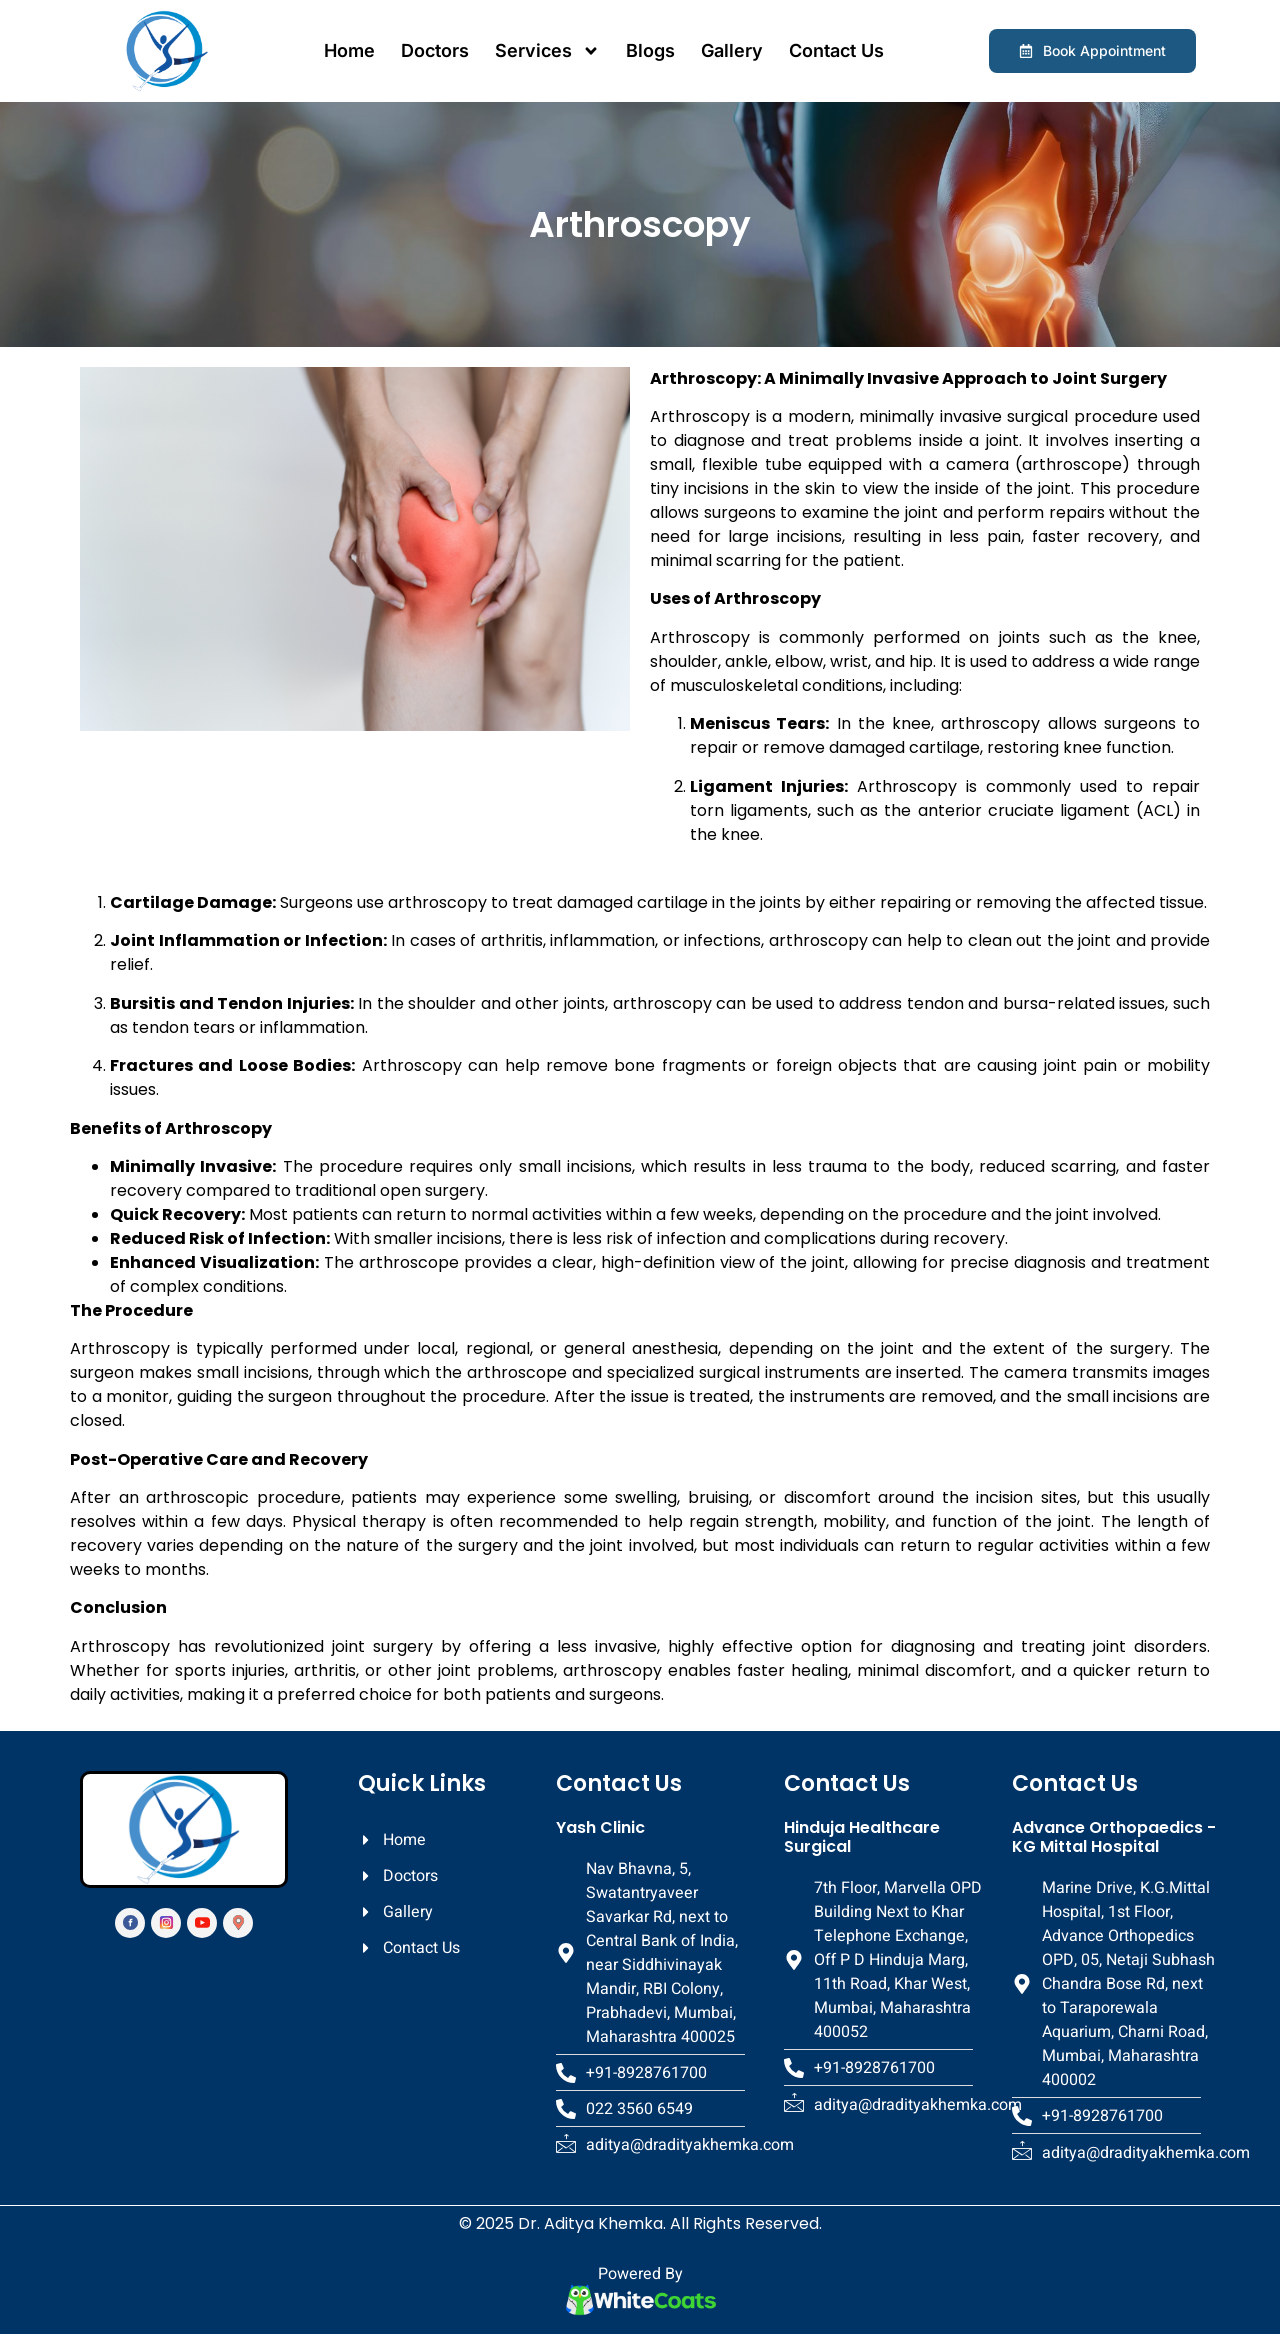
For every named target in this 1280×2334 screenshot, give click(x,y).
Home (349, 50)
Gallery (732, 50)
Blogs (650, 50)
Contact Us (836, 50)
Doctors (435, 50)
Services (547, 51)
